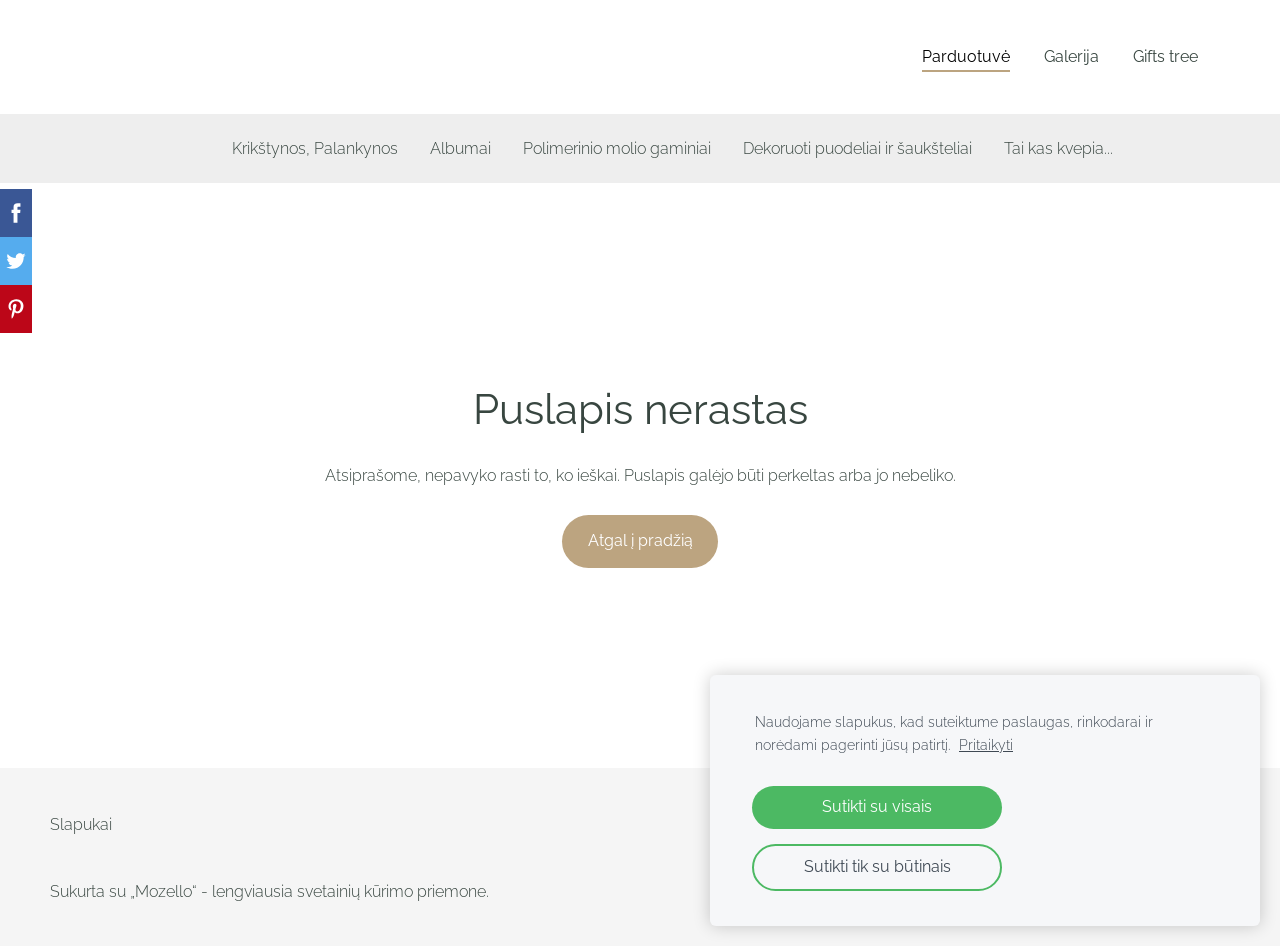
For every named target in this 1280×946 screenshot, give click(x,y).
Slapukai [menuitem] (81, 824)
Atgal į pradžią (640, 540)
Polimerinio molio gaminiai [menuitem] (617, 148)
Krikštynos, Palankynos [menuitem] (315, 148)
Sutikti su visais (877, 806)
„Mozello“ (163, 891)
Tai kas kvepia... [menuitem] (1058, 148)
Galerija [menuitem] (1071, 56)
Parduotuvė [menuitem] (966, 56)
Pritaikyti (986, 744)
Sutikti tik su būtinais (877, 866)
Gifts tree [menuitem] (1165, 56)
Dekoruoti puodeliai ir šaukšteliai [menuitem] (857, 148)
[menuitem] (168, 144)
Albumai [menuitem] (460, 148)
